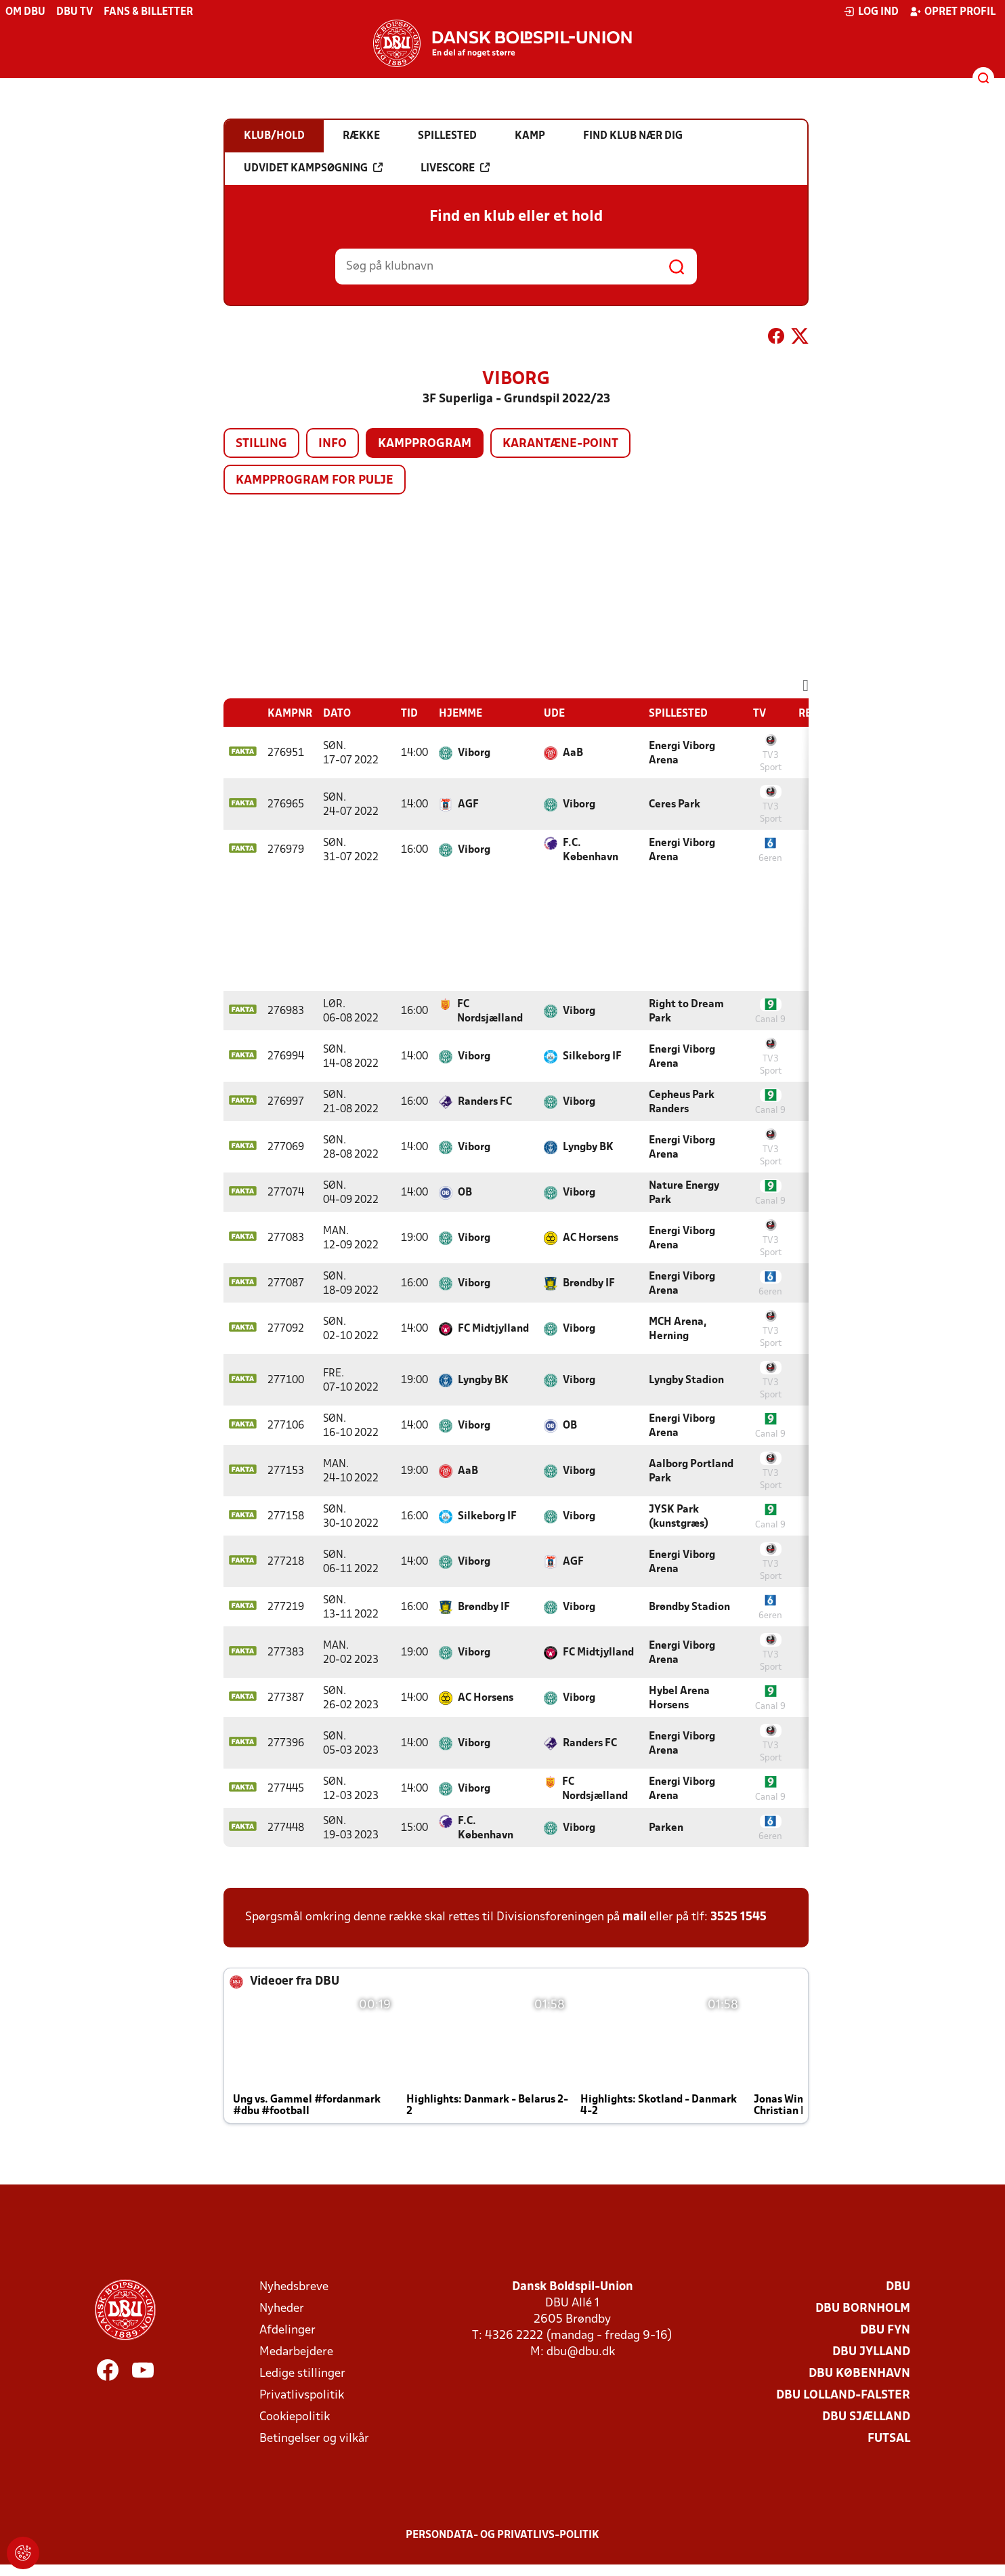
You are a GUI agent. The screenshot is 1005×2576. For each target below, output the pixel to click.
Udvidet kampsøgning (313, 168)
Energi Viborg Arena (682, 753)
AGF (468, 804)
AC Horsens (590, 1238)
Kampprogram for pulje (314, 480)
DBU (898, 2287)
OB (465, 1193)
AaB (573, 753)
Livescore (455, 168)
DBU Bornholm (862, 2309)
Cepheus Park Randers (681, 1102)
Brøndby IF (589, 1283)
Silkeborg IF (592, 1056)
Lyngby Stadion (686, 1380)
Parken (666, 1828)
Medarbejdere (296, 2352)
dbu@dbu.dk (581, 2352)
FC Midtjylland (493, 1329)
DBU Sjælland (866, 2417)
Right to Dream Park (686, 1011)
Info (332, 444)
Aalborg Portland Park (691, 1471)
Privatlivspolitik (301, 2395)
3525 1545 (738, 1917)
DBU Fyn (885, 2330)
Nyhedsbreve (293, 2287)
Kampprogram (424, 444)
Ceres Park (674, 804)
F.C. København (590, 850)
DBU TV (74, 12)
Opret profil (953, 11)
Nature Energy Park (684, 1193)
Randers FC (485, 1102)
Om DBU (25, 12)
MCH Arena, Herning (677, 1329)
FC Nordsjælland (490, 1011)
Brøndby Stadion (689, 1607)
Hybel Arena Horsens (679, 1698)
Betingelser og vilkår (314, 2439)
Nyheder (281, 2309)
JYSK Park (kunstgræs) (678, 1517)
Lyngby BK (588, 1147)
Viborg (474, 753)
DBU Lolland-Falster (843, 2395)
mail (634, 1917)
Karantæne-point (560, 444)
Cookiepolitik (294, 2417)
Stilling (261, 444)
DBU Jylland (871, 2352)
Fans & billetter (148, 12)
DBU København (859, 2374)
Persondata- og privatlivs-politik (502, 2535)
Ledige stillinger (302, 2374)
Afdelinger (287, 2330)
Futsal (889, 2439)
